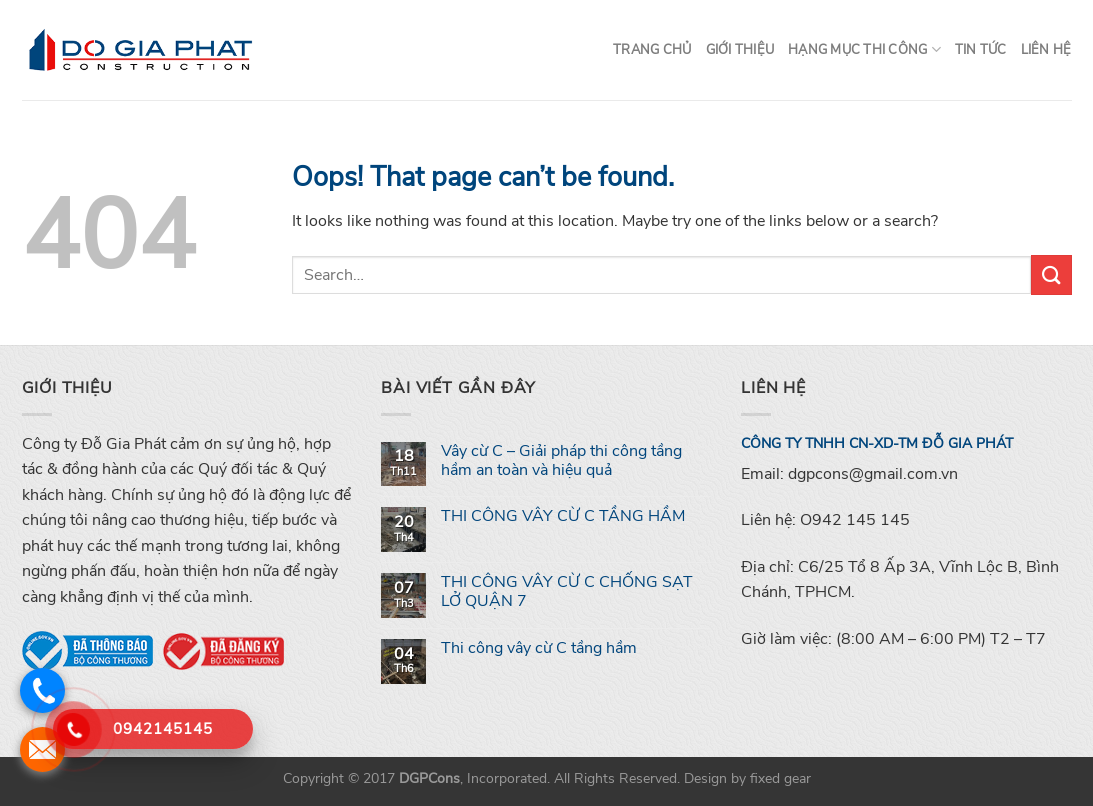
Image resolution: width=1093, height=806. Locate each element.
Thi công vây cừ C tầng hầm (539, 648)
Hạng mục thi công (864, 49)
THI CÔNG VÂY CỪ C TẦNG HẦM (563, 516)
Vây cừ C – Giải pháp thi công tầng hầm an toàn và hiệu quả (561, 461)
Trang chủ (652, 50)
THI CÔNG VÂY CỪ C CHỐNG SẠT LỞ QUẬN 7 (567, 592)
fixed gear (780, 778)
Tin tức (981, 50)
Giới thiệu (740, 50)
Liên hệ (1046, 50)
